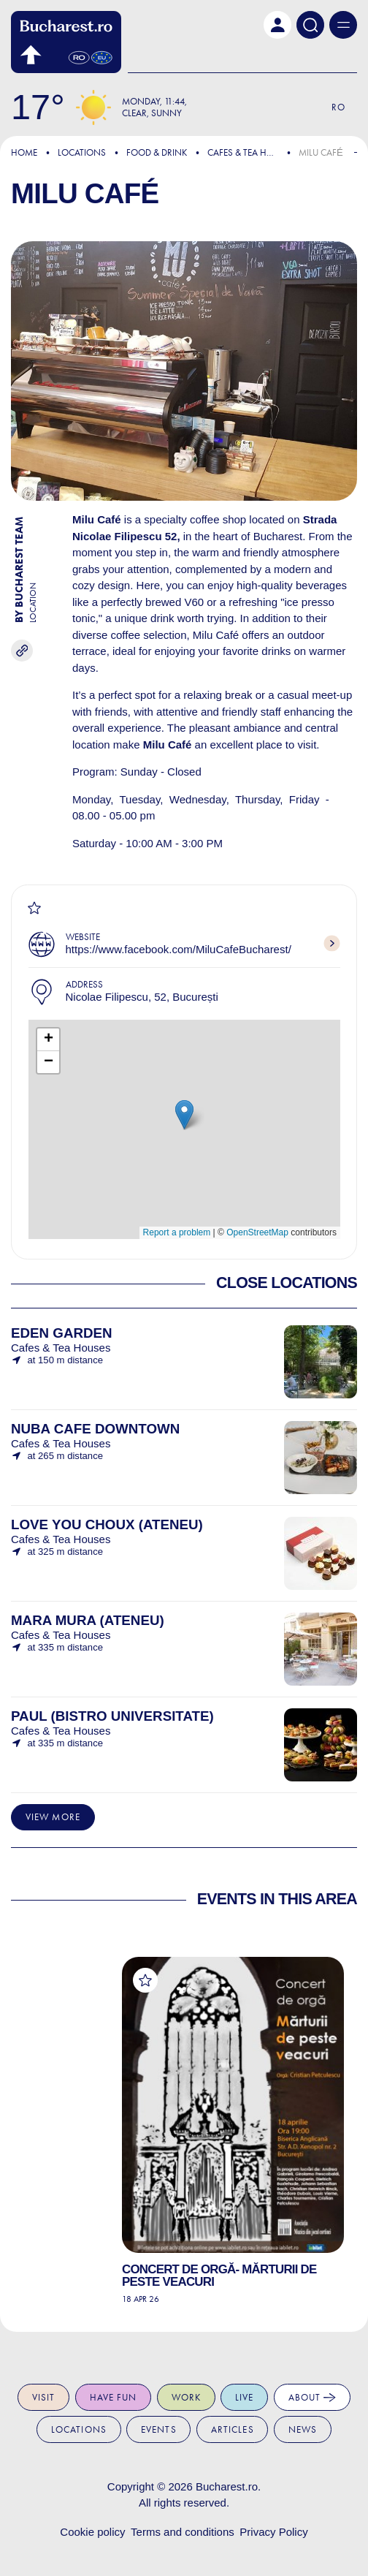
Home (24, 152)
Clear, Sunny (152, 112)
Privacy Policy (273, 2532)
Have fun (113, 2397)
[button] (277, 25)
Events (159, 2429)
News (303, 2429)
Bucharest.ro (227, 2486)
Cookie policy (92, 2532)
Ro (338, 107)
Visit (43, 2397)
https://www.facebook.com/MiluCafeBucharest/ (178, 949)
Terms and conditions (182, 2532)
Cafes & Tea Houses (250, 152)
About (312, 2397)
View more (53, 1816)
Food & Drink (156, 152)
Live (244, 2397)
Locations (82, 152)
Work (187, 2397)
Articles (232, 2429)
